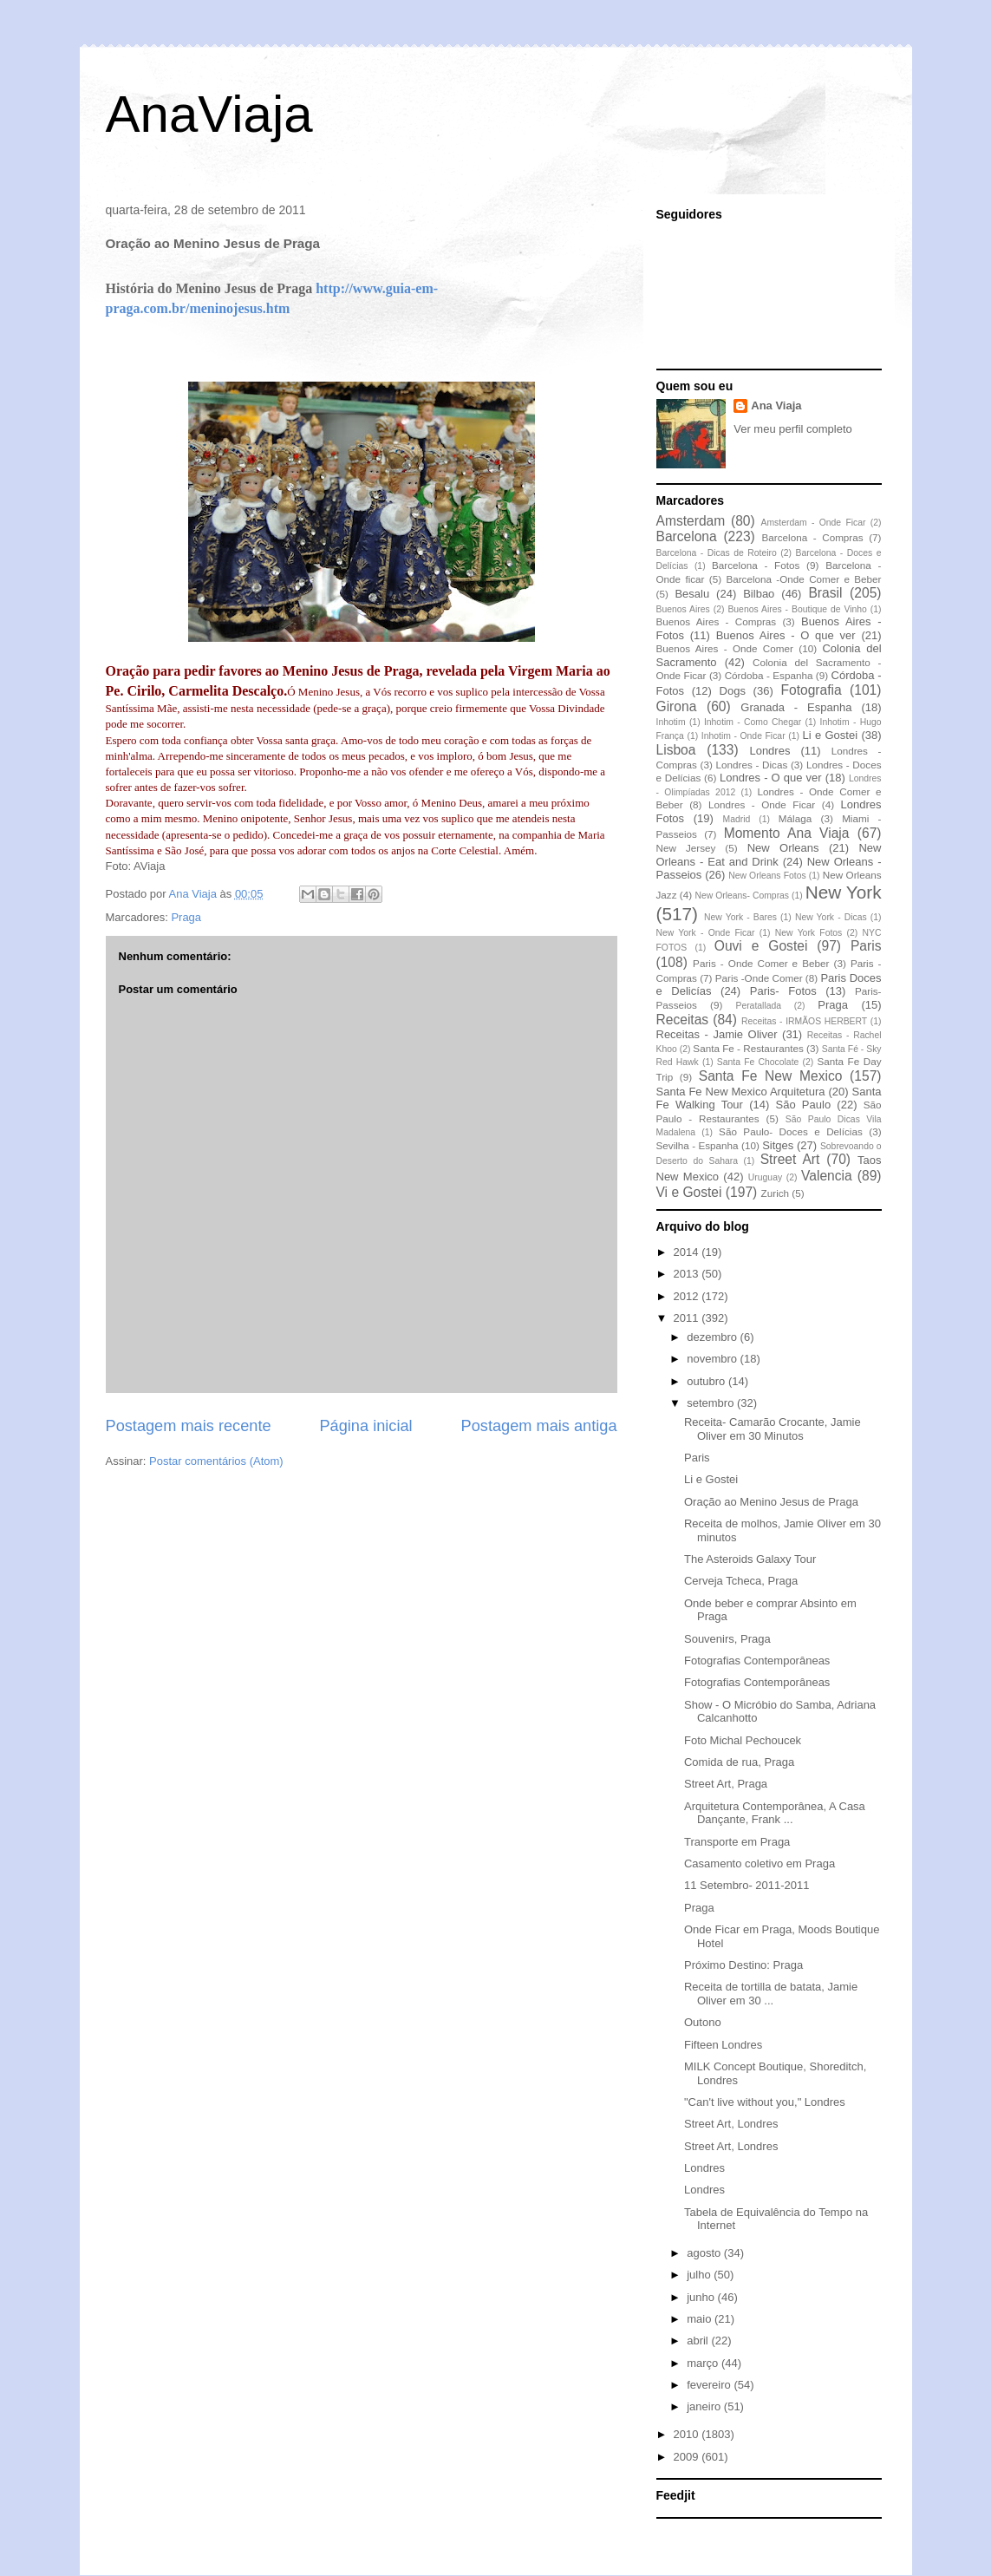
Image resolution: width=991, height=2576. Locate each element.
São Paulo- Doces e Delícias (791, 1131)
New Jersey (686, 847)
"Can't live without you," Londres (764, 2102)
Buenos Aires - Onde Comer (724, 648)
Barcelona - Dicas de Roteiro (716, 553)
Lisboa (676, 749)
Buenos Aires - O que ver (786, 635)
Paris (866, 945)
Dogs (733, 690)
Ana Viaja (776, 405)
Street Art (790, 1159)
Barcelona (686, 536)
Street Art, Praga (725, 1783)
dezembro (713, 1337)
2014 (688, 1252)
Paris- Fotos (783, 990)
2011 (688, 1317)
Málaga (795, 818)
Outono (702, 2022)
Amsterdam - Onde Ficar (812, 522)
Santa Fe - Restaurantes (748, 1048)
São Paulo (803, 1104)
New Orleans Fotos (766, 875)
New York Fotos (809, 933)
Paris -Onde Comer (759, 978)
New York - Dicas (831, 917)
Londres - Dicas (752, 764)
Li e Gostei (830, 735)
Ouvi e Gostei (761, 945)
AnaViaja (209, 114)
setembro (712, 1402)
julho (700, 2274)
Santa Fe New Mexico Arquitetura (740, 1091)
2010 (688, 2434)
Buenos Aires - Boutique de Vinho (796, 609)
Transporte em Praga (737, 1841)
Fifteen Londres (723, 2044)
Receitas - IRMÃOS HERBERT (804, 1021)
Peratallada (758, 1005)
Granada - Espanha (795, 707)
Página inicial (365, 1426)
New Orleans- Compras (741, 895)
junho (702, 2297)
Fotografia (810, 690)
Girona (676, 706)
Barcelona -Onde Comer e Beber (803, 579)
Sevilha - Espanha (697, 1145)
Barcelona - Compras (813, 537)
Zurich (775, 1193)
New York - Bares (740, 917)
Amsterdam (691, 520)
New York (843, 892)
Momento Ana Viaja (787, 833)
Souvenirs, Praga (727, 1638)
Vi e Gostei (689, 1192)
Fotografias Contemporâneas (757, 1660)
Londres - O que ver (771, 777)
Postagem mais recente (188, 1426)
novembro (713, 1358)
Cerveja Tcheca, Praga (741, 1580)
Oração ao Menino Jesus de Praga (771, 1501)
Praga (186, 917)
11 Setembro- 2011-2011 (747, 1885)
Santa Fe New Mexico (771, 1076)
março (704, 2363)
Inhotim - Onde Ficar (743, 736)
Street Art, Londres (731, 2123)
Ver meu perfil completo (792, 428)
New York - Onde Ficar (705, 933)
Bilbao (758, 593)
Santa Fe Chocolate (758, 1062)
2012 (688, 1296)
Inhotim (671, 722)
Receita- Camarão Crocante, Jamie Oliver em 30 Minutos (772, 1428)
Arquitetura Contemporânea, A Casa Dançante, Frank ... (774, 1813)
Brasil (825, 592)
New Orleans (783, 847)
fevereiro (710, 2384)
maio (700, 2318)
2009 (688, 2456)
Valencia (826, 1175)
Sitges (777, 1145)
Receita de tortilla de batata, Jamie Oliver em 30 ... (770, 1993)
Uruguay (765, 1177)
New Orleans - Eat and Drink (769, 854)
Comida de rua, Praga (739, 1762)
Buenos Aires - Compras (716, 621)
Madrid (736, 819)
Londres (769, 750)
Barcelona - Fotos (755, 565)
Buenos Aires (683, 609)
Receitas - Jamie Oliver (717, 1034)
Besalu (692, 593)
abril (699, 2340)
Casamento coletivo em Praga (759, 1863)
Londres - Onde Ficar (761, 804)
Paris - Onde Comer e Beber (761, 963)
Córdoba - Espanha (769, 675)
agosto (705, 2252)
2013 (688, 1273)
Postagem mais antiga (539, 1426)
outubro (707, 1381)
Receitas (682, 1019)
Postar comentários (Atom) (216, 1461)
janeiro (705, 2406)
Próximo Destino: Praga (743, 1964)
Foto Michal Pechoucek (742, 1740)
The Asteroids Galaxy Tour (750, 1559)
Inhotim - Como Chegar (752, 722)
